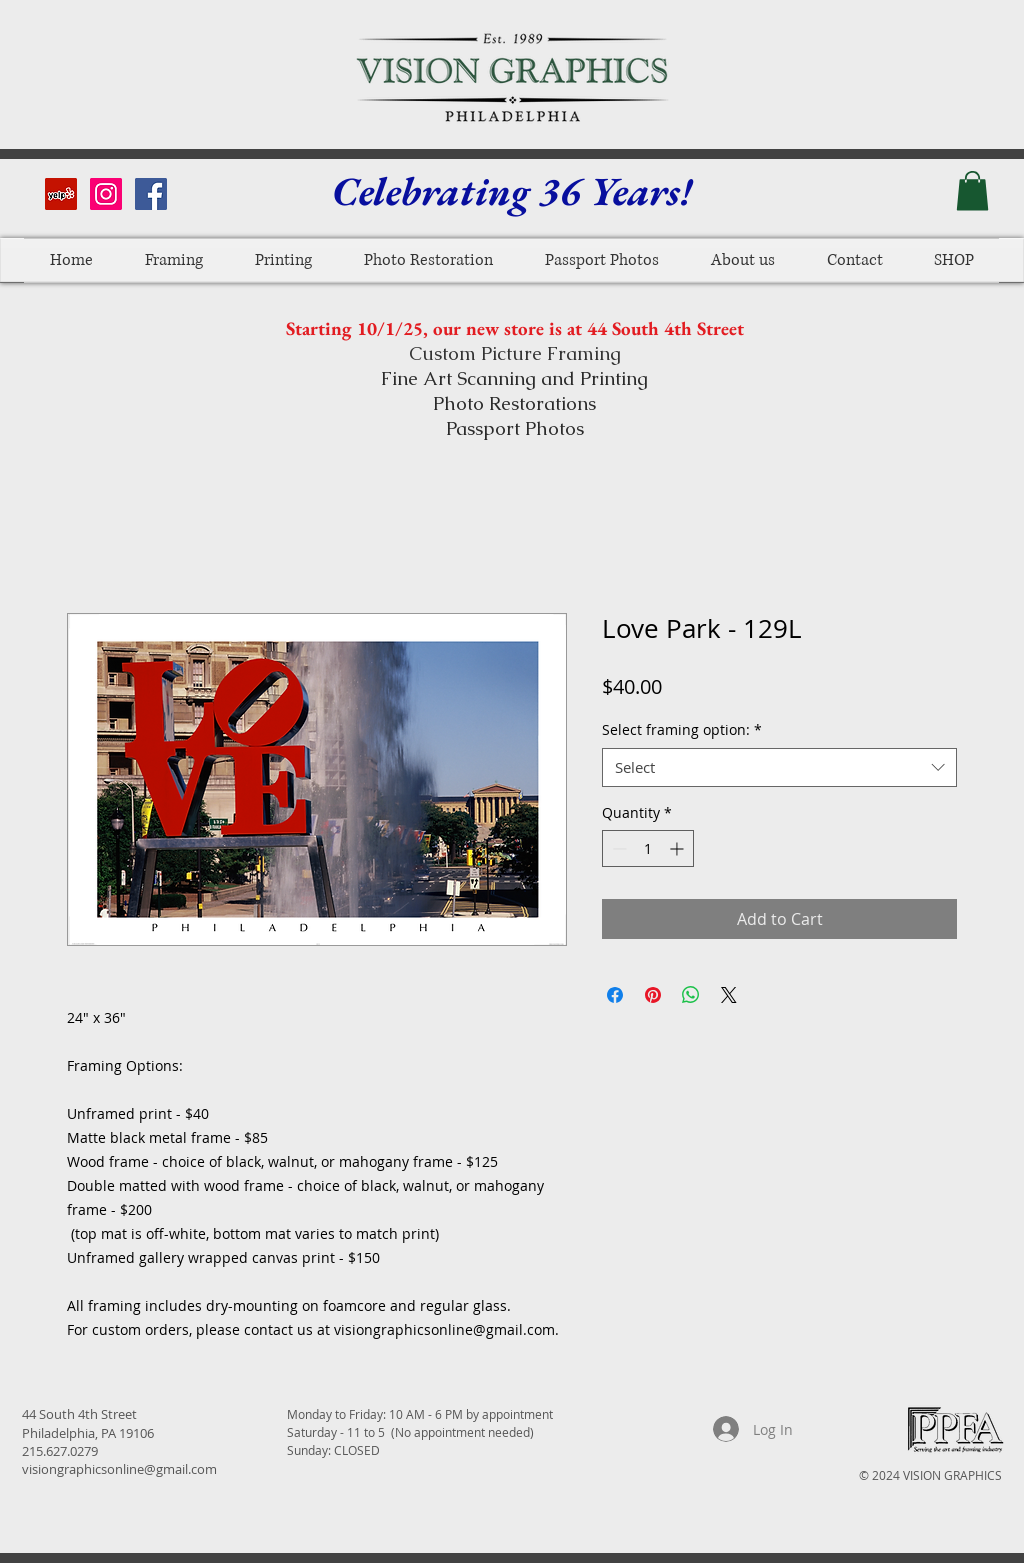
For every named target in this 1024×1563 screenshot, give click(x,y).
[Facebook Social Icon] (151, 194)
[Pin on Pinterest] (653, 995)
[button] (972, 190)
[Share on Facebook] (615, 995)
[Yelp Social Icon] (61, 194)
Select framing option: (682, 729)
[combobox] (779, 767)
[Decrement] (617, 848)
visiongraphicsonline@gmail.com (119, 1469)
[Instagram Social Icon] (106, 194)
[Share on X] (729, 995)
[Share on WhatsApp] (691, 995)
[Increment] (678, 848)
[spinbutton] (648, 848)
